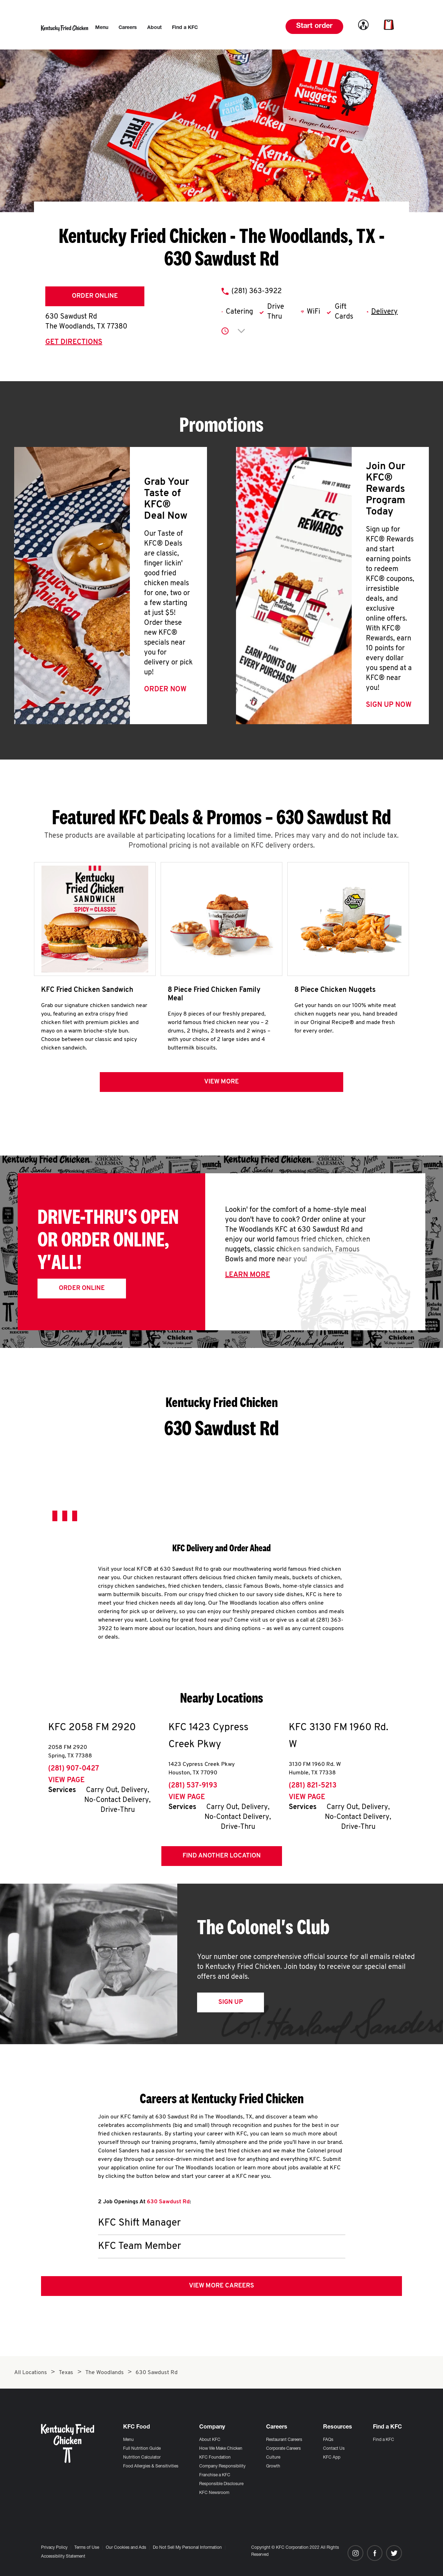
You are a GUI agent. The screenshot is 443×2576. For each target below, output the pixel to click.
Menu (128, 2440)
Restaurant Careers (284, 2440)
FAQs (328, 2440)
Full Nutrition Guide (142, 2449)
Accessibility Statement (63, 2556)
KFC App (331, 2457)
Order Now (165, 689)
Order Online (95, 296)
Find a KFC (383, 2440)
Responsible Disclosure (221, 2484)
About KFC (209, 2440)
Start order (314, 26)
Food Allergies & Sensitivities (150, 2466)
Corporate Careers (283, 2449)
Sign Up (230, 2002)
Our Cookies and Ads (126, 2548)
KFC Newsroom (214, 2493)
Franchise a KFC (214, 2475)
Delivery (384, 311)
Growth (273, 2466)
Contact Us (334, 2449)
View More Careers (221, 2286)
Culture (273, 2457)
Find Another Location (222, 1856)
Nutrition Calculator (142, 2457)
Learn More (247, 1275)
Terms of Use (86, 2548)
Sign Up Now (389, 705)
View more (221, 1081)
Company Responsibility (222, 2466)
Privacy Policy (54, 2548)
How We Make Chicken (220, 2449)
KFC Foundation (215, 2457)
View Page (66, 1780)
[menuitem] (101, 27)
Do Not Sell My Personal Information (187, 2548)
